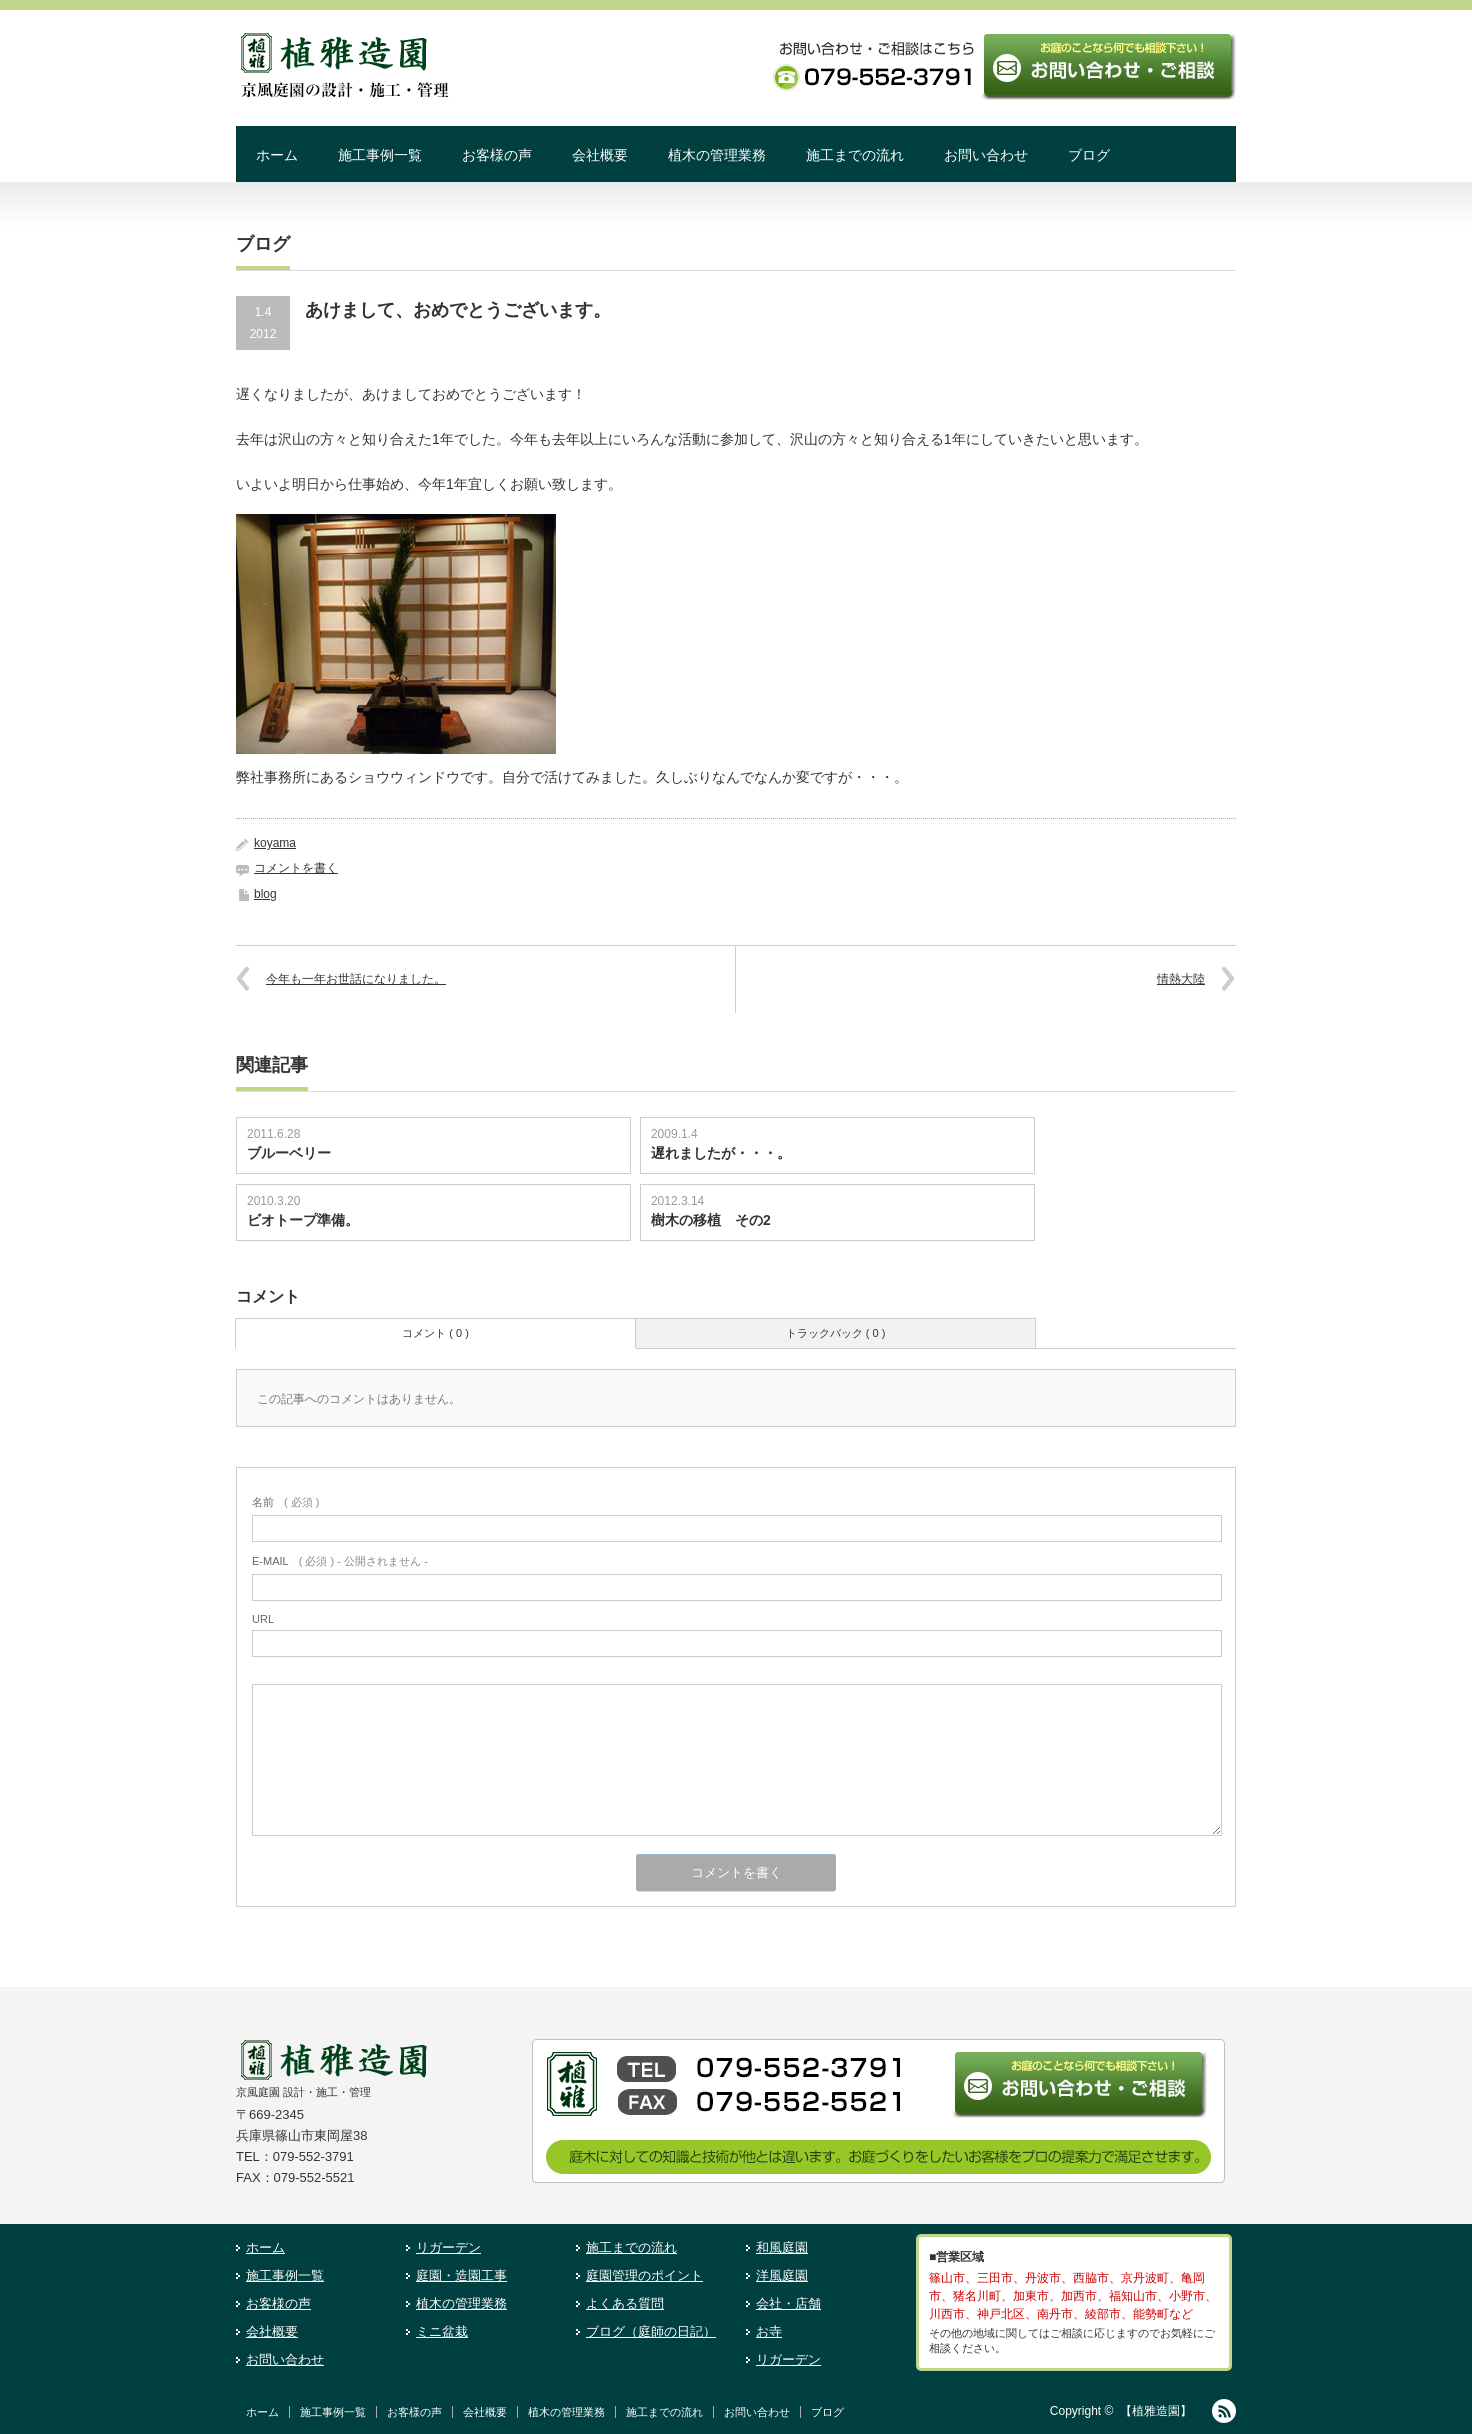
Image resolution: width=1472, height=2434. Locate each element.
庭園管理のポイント (644, 2275)
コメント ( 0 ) (435, 1333)
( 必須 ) (285, 1502)
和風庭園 (782, 2247)
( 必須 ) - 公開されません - (340, 1561)
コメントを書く (296, 868)
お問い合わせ (986, 155)
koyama (275, 843)
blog (265, 894)
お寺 (769, 2331)
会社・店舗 (788, 2303)
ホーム (277, 155)
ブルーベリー (289, 1153)
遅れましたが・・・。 (721, 1153)
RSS (1224, 2411)
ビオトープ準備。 (303, 1220)
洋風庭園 (782, 2275)
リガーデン (448, 2247)
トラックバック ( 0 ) (836, 1333)
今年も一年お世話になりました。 (356, 979)
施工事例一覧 (380, 155)
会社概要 (600, 155)
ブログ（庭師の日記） (651, 2331)
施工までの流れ (855, 155)
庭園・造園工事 (461, 2275)
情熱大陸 (1181, 979)
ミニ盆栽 (442, 2331)
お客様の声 (497, 155)
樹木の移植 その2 (711, 1220)
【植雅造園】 (1156, 2411)
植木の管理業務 (717, 155)
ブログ (1089, 155)
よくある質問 (625, 2303)
